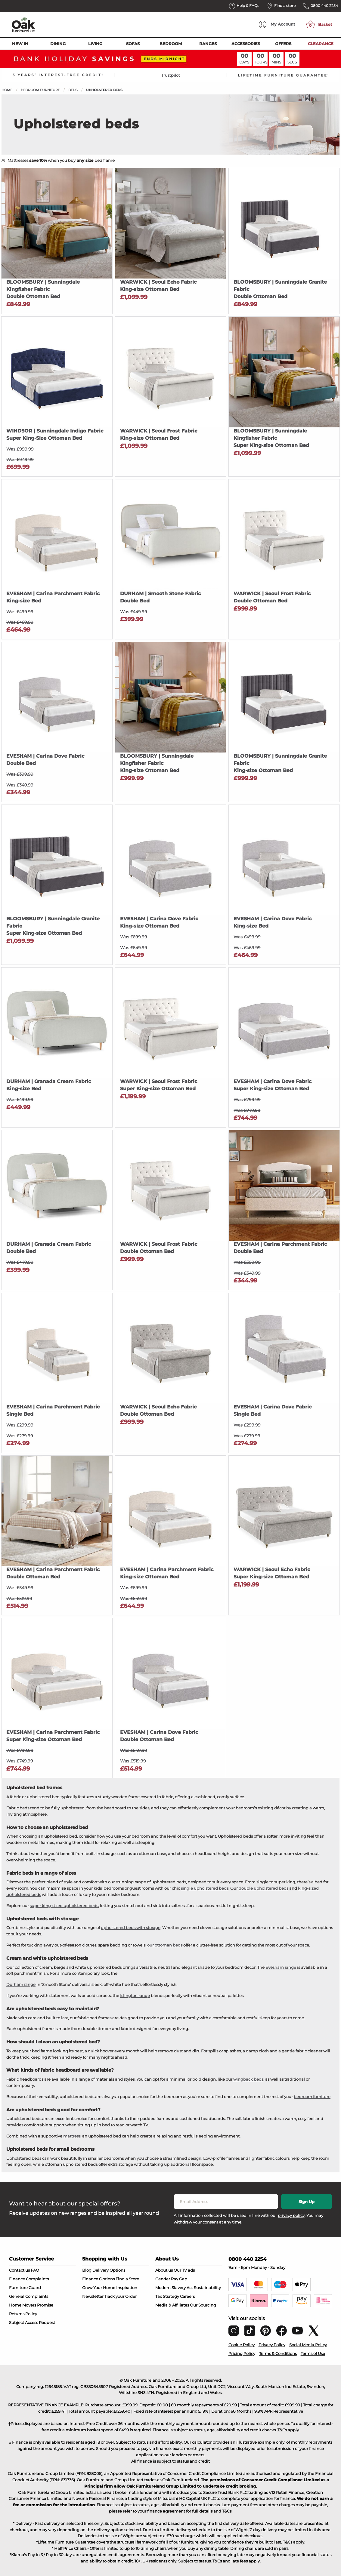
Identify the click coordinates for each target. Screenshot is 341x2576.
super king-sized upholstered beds (64, 1905)
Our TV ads (184, 2270)
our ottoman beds (164, 1945)
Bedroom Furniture (40, 90)
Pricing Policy (241, 2353)
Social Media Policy (308, 2344)
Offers (283, 43)
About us (164, 2270)
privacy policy (291, 2215)
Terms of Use (313, 2353)
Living (95, 43)
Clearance (320, 43)
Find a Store (127, 2278)
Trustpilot (170, 75)
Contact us (19, 2270)
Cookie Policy (241, 2344)
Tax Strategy (167, 2296)
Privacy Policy (272, 2344)
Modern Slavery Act (174, 2287)
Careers (187, 2296)
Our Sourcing (203, 2305)
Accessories (245, 43)
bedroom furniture (312, 2096)
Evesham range (280, 1967)
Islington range (135, 1995)
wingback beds (248, 2079)
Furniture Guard (25, 2287)
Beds (73, 90)
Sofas (133, 43)
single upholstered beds (204, 1888)
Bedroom (171, 43)
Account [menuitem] (277, 24)
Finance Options (98, 2278)
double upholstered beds (263, 1888)
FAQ (35, 2270)
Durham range (21, 1984)
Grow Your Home (98, 2287)
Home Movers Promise (31, 2305)
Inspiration (126, 2287)
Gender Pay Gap (171, 2278)
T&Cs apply (288, 2429)
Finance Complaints (29, 2278)
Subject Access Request (32, 2322)
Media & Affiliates (172, 2305)
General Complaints (28, 2296)
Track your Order (120, 2296)
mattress (71, 2136)
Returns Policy (23, 2313)
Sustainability (207, 2287)
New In (20, 43)
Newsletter (93, 2296)
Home (7, 90)
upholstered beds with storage (130, 1927)
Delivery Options (108, 2270)
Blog (86, 2270)
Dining (58, 43)
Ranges (208, 43)
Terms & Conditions (278, 2353)
